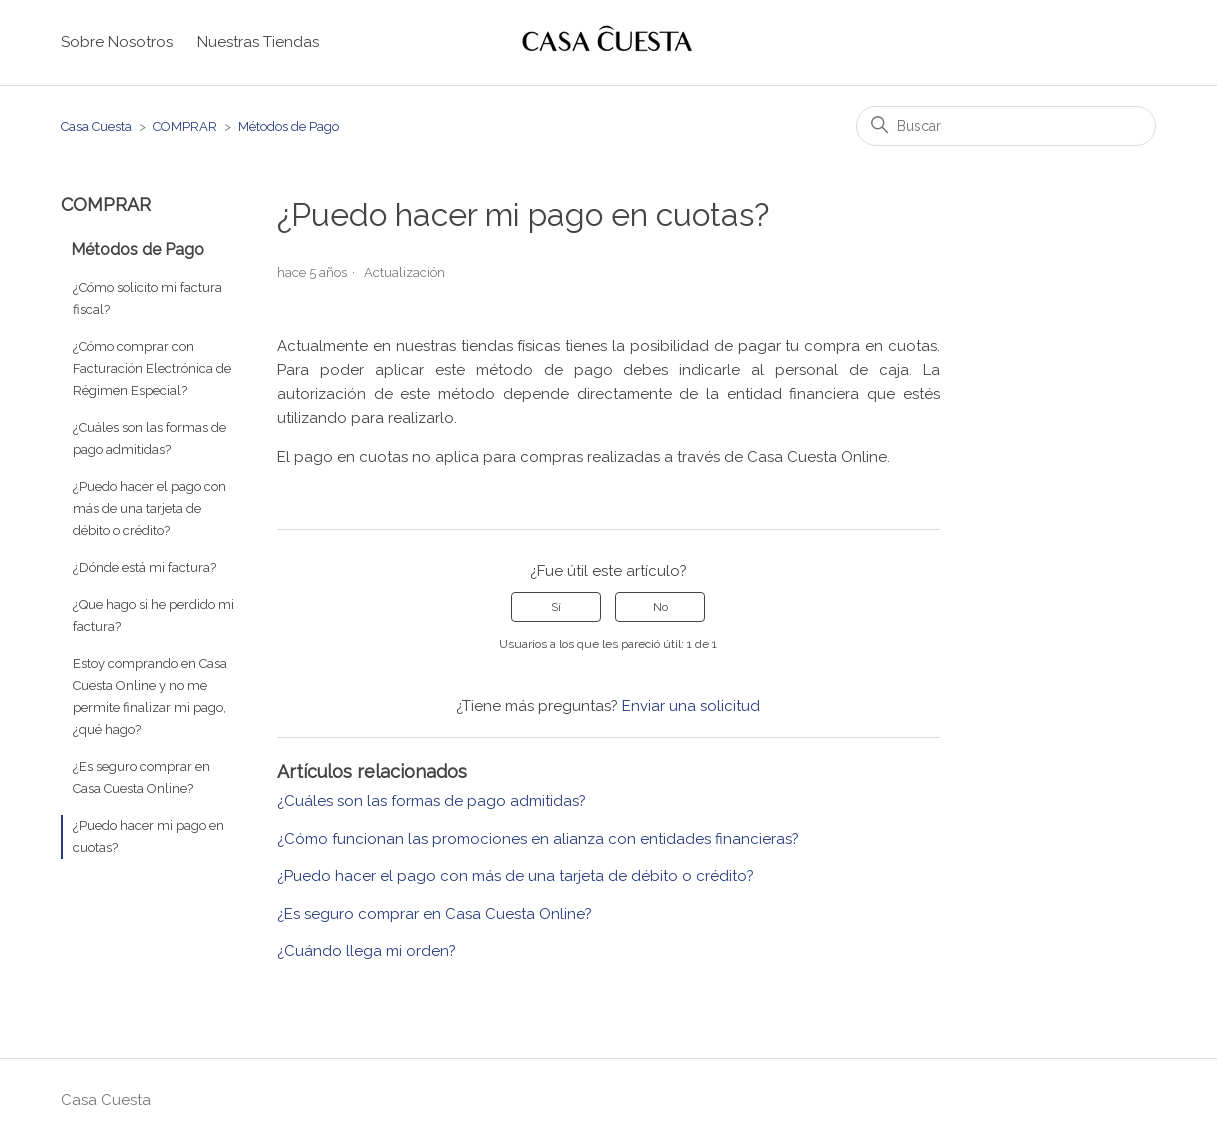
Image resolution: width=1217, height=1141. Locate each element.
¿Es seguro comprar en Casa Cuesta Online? (141, 777)
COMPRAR (185, 126)
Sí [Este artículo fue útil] (556, 607)
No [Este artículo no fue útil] (660, 607)
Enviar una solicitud (691, 706)
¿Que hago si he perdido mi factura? (153, 615)
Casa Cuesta (96, 126)
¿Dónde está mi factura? (144, 567)
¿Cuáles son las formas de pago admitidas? (149, 438)
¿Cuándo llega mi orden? (366, 951)
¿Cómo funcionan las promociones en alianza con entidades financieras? (538, 839)
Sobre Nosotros (117, 42)
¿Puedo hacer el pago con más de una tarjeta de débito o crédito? (149, 508)
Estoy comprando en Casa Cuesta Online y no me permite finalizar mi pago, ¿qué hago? (150, 696)
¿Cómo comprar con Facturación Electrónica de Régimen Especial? (152, 368)
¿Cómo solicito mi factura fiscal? (147, 298)
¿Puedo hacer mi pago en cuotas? (148, 836)
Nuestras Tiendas (258, 42)
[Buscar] (1006, 126)
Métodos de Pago (288, 126)
